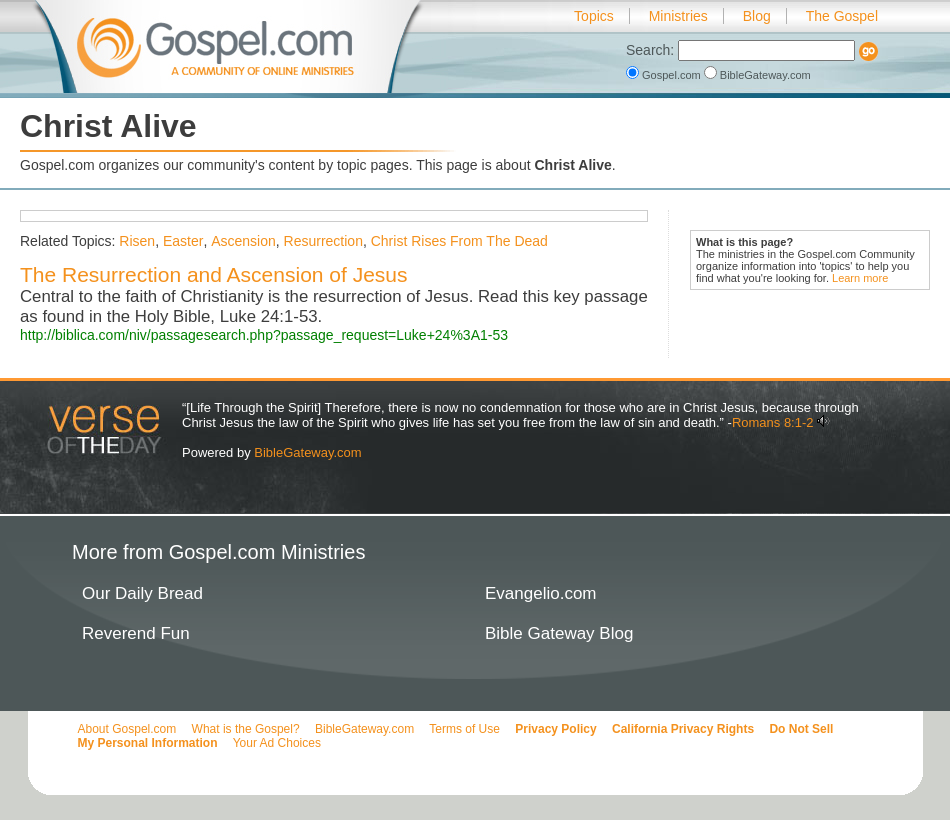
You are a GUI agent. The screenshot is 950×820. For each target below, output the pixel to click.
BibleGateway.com (757, 75)
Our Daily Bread (142, 593)
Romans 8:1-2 (773, 422)
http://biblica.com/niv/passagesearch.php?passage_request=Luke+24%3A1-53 (264, 335)
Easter (183, 241)
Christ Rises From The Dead (459, 241)
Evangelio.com (541, 593)
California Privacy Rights (683, 729)
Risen (137, 241)
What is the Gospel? (246, 729)
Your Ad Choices (277, 743)
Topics (594, 16)
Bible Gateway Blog (559, 633)
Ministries (678, 16)
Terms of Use (464, 729)
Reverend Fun (136, 633)
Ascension (243, 241)
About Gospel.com (127, 729)
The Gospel (842, 16)
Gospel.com (665, 75)
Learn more (860, 278)
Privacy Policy (555, 729)
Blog (757, 16)
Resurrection (323, 241)
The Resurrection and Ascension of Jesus (214, 274)
